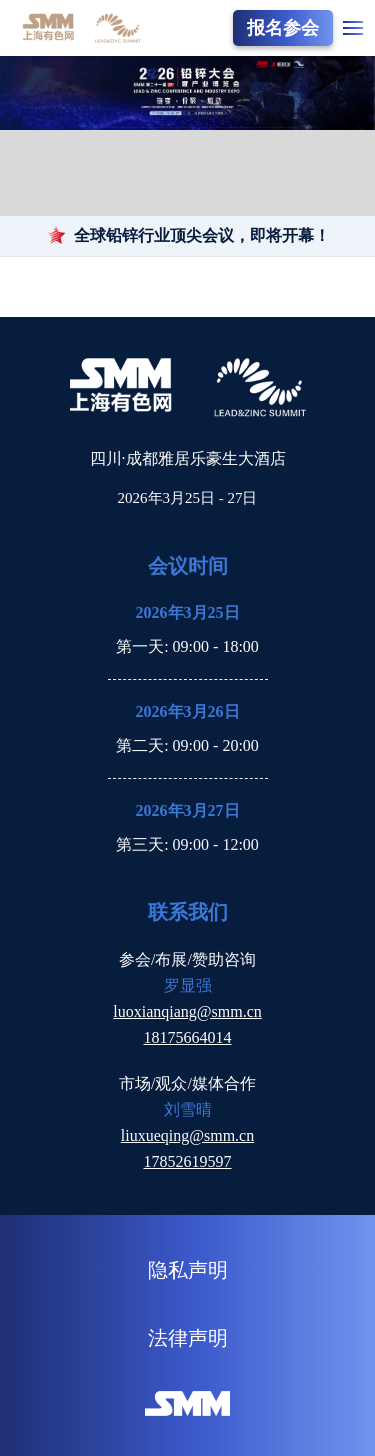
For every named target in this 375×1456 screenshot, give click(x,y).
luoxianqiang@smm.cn (187, 1011)
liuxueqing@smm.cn (187, 1135)
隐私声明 (188, 1270)
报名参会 (283, 28)
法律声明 (188, 1338)
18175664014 (188, 1037)
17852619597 (188, 1161)
